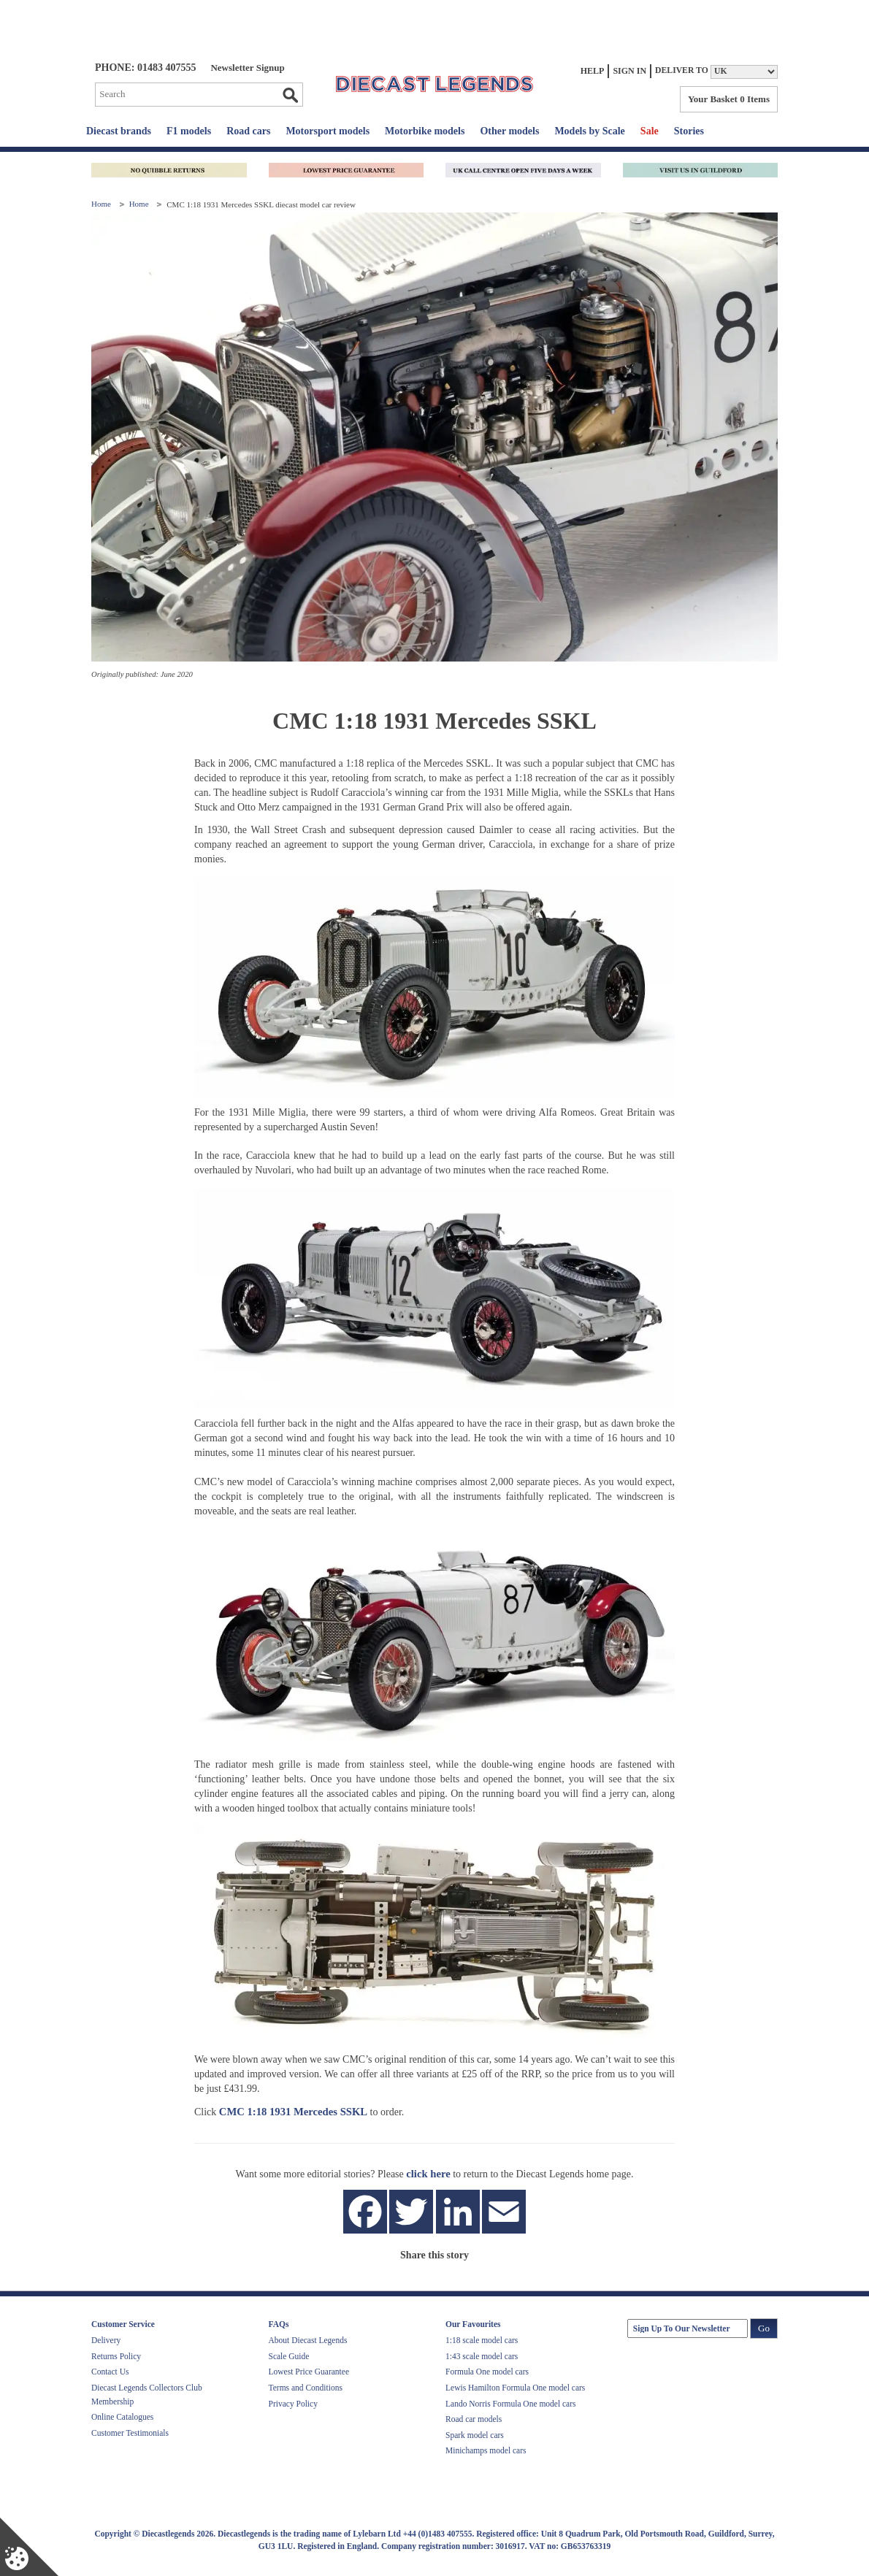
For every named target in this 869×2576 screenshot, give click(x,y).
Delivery (105, 2340)
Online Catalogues (122, 2416)
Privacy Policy (293, 2403)
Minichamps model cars (486, 2450)
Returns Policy (116, 2356)
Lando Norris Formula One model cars (510, 2403)
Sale (649, 131)
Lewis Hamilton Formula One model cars (515, 2387)
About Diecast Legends (308, 2340)
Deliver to (681, 70)
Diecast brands (118, 131)
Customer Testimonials (130, 2433)
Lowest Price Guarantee (309, 2371)
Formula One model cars (487, 2371)
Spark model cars (474, 2435)
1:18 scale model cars (481, 2340)
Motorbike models (424, 131)
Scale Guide (289, 2356)
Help (593, 71)
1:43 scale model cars (481, 2356)
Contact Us (110, 2371)
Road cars (248, 131)
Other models (509, 131)
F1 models (188, 131)
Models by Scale (589, 131)
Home (102, 204)
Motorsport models (328, 131)
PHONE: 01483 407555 (145, 67)
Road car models (473, 2419)
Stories (689, 131)
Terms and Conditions (305, 2387)
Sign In (629, 71)
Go (290, 94)
